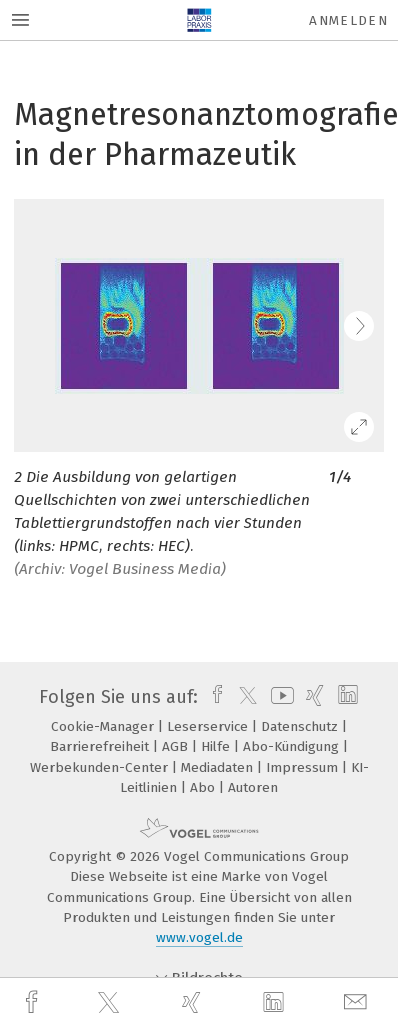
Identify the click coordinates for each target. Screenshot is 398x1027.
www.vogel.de (199, 937)
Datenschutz (301, 726)
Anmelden (348, 20)
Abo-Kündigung (293, 746)
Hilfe (217, 746)
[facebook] (34, 1002)
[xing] (194, 1002)
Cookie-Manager (104, 726)
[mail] (358, 1002)
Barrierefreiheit (101, 746)
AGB (177, 746)
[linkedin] (276, 1003)
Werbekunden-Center (101, 767)
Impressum (304, 767)
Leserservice (209, 726)
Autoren (253, 787)
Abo (204, 787)
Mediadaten (219, 767)
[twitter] (111, 1003)
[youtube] (279, 697)
